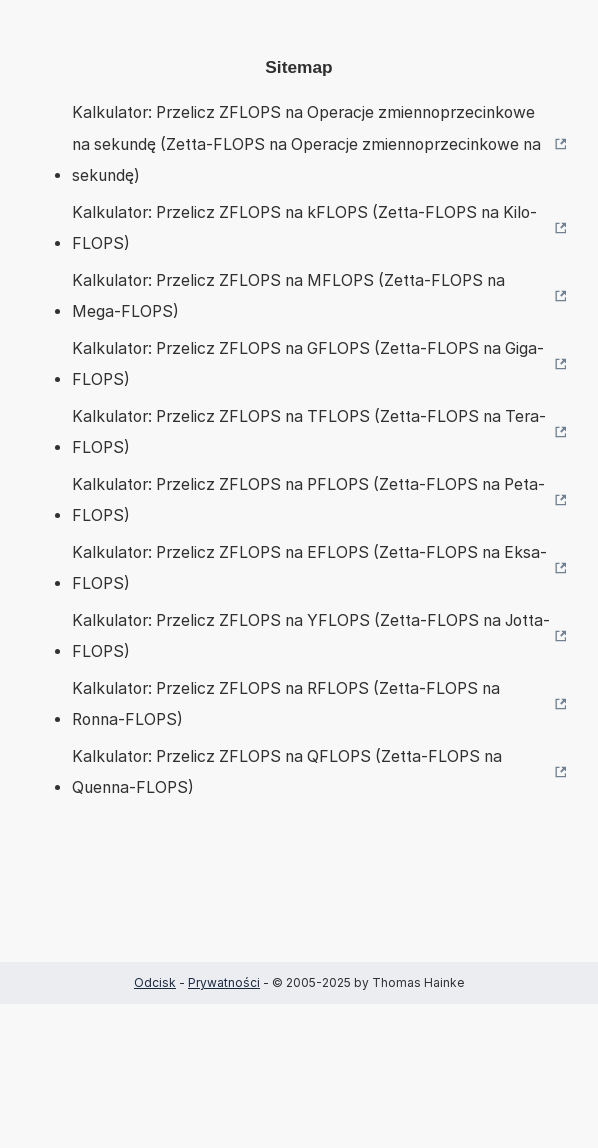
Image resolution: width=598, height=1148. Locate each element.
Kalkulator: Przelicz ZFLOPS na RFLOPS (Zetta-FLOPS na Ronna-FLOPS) (286, 704)
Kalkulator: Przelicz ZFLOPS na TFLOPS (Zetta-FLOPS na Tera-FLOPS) (309, 432)
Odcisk (155, 982)
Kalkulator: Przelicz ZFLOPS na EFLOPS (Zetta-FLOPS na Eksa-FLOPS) (309, 568)
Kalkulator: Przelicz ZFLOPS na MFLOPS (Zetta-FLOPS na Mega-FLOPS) (288, 296)
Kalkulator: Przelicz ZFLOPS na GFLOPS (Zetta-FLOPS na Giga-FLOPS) (308, 364)
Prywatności (224, 982)
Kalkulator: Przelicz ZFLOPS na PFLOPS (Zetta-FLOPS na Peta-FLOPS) (308, 500)
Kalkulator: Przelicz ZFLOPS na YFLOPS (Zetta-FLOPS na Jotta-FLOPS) (311, 636)
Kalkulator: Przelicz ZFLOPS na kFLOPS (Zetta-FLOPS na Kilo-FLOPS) (304, 228)
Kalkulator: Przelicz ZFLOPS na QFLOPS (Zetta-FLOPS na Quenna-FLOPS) (287, 772)
